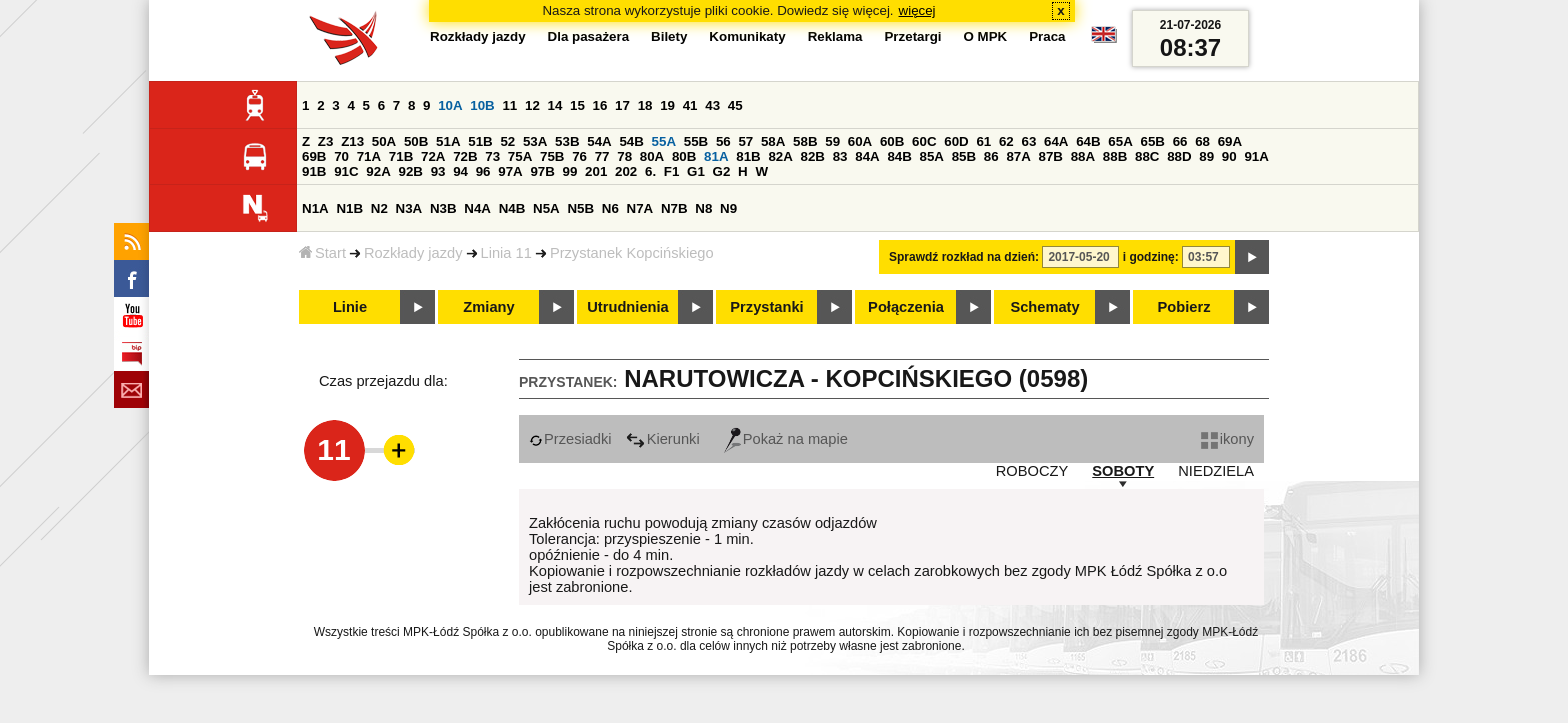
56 (723, 141)
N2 (379, 208)
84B (899, 156)
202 (626, 171)
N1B (349, 208)
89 (1206, 156)
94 (460, 171)
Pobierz (1184, 307)
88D (1179, 156)
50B (416, 141)
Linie (350, 307)
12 (532, 105)
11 (509, 105)
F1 (672, 171)
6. (650, 171)
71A (369, 156)
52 (507, 141)
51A (448, 141)
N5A (546, 208)
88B (1115, 156)
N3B (443, 208)
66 (1180, 141)
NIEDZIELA (1216, 471)
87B (1051, 156)
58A (773, 141)
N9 (728, 208)
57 (745, 141)
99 (570, 171)
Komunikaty (747, 36)
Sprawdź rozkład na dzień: (964, 257)
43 (712, 105)
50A (384, 141)
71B (401, 156)
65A (1120, 141)
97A (510, 171)
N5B (580, 208)
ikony (1227, 439)
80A (652, 156)
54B (631, 141)
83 (840, 156)
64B (1088, 141)
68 (1202, 141)
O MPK (986, 36)
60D (956, 141)
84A (867, 156)
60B (892, 141)
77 (602, 156)
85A (932, 156)
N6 (610, 208)
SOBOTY (1123, 471)
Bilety (669, 36)
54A (599, 141)
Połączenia (906, 307)
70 (341, 156)
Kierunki (663, 439)
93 (438, 171)
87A (1018, 156)
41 (690, 105)
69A (1230, 141)
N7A (640, 208)
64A (1056, 141)
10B (482, 105)
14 (555, 105)
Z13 (352, 141)
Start (322, 253)
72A (433, 156)
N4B (512, 208)
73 (492, 156)
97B (542, 171)
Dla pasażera (589, 36)
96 (483, 171)
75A (520, 156)
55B (696, 141)
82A (780, 156)
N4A (477, 208)
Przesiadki (570, 439)
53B (567, 141)
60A (860, 141)
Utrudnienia (627, 307)
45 (735, 105)
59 (832, 141)
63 (1028, 141)
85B (964, 156)
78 (624, 156)
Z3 (326, 141)
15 (577, 105)
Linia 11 (506, 253)
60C (924, 141)
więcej (917, 10)
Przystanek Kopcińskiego (632, 253)
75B (552, 156)
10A (450, 105)
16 (600, 105)
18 (645, 105)
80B (684, 156)
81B (748, 156)
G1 (696, 171)
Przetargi (912, 36)
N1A (315, 208)
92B (410, 171)
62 (1006, 141)
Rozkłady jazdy (413, 253)
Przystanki (766, 307)
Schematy (1044, 307)
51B (480, 141)
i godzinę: (1151, 257)
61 (983, 141)
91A (1256, 156)
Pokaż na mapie (786, 439)
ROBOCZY (1032, 471)
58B (805, 141)
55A (664, 141)
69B (314, 156)
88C (1147, 156)
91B (314, 171)
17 (622, 105)
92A (378, 171)
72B (465, 156)
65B (1152, 141)
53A (535, 141)
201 (596, 171)
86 (991, 156)
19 (667, 105)
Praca (1047, 36)
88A (1083, 156)
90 (1229, 156)
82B (813, 156)
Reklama (835, 36)
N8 (703, 208)
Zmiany (488, 307)
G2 (722, 171)
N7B (674, 208)
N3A (409, 208)
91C (346, 171)
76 (579, 156)
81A (716, 156)
